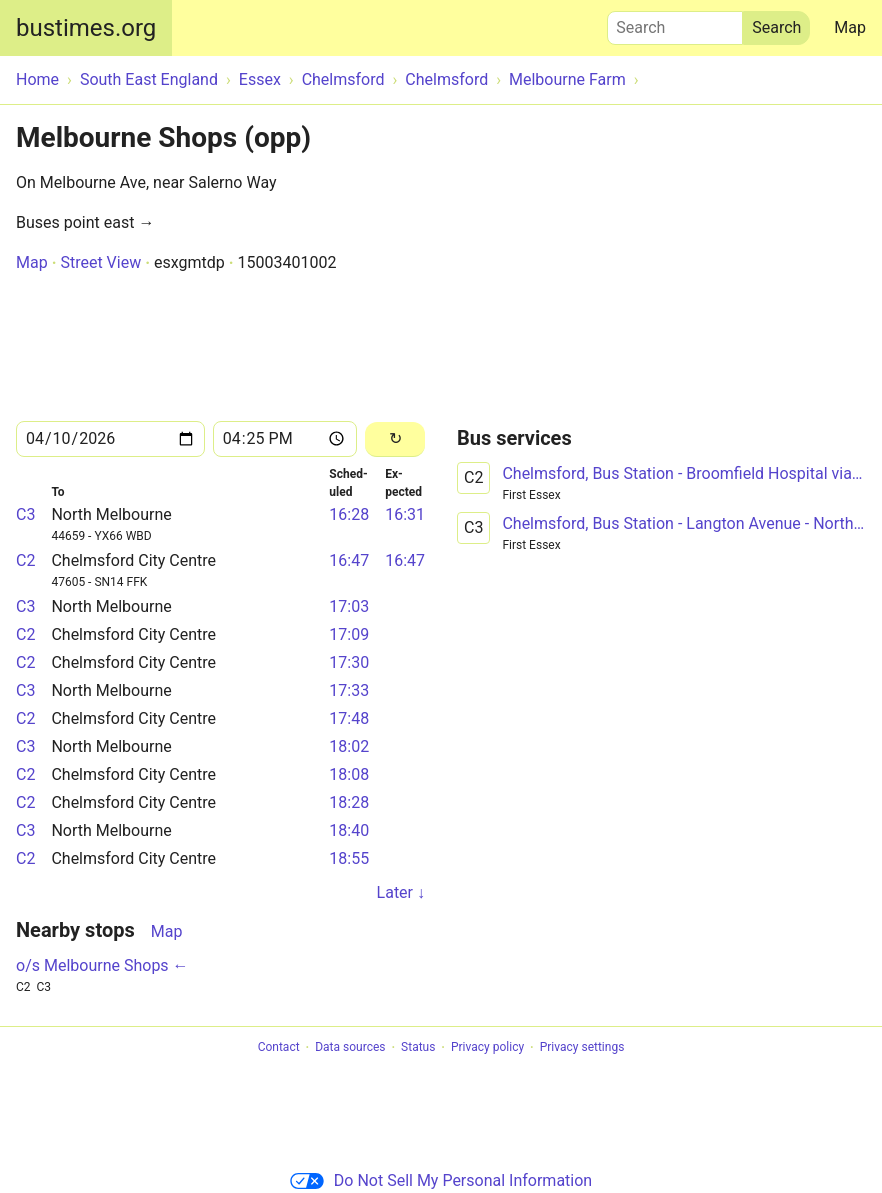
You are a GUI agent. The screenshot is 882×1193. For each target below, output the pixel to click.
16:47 (349, 560)
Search (675, 23)
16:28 (349, 514)
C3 (25, 514)
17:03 (349, 606)
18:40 (349, 830)
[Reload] (395, 439)
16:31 (405, 514)
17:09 (349, 634)
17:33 (349, 690)
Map (850, 27)
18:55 (349, 858)
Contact (279, 1048)
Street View (100, 262)
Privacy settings (582, 1048)
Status (418, 1048)
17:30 (349, 662)
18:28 (349, 802)
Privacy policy (487, 1048)
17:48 (349, 718)
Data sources (350, 1048)
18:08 (349, 774)
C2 (25, 560)
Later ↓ (401, 892)
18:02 (349, 746)
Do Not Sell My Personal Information (441, 1180)
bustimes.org (86, 28)
